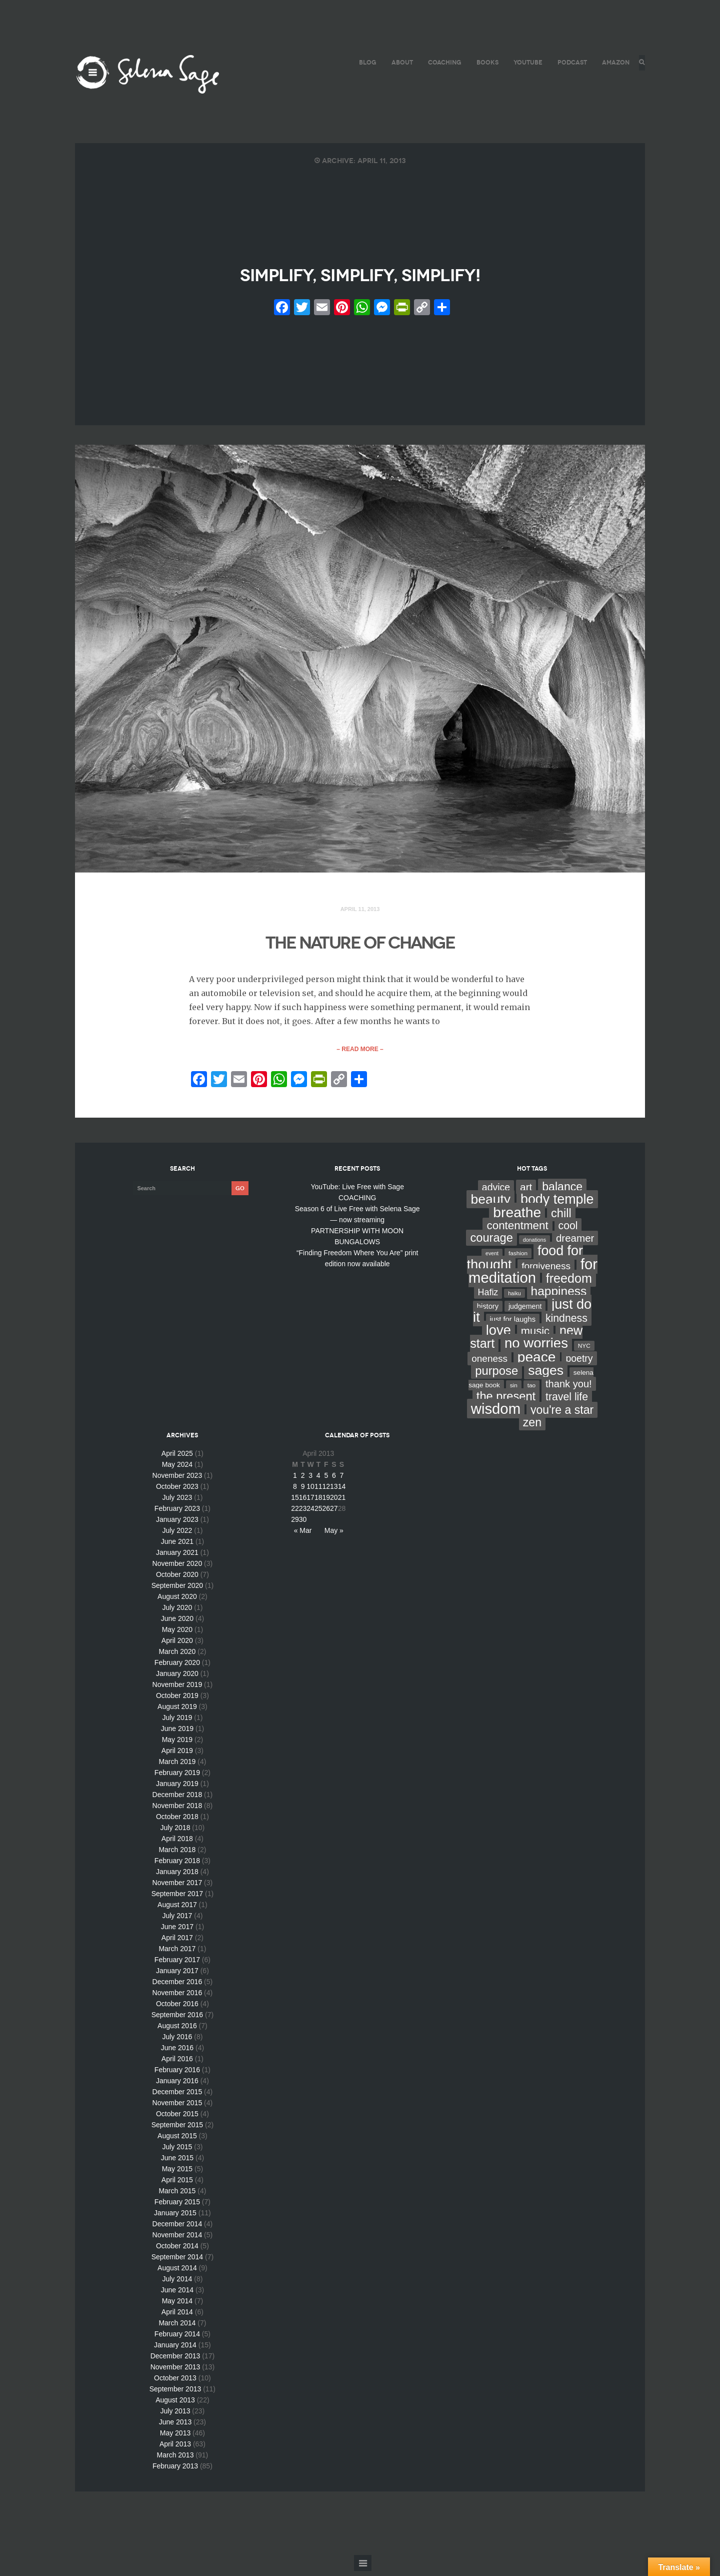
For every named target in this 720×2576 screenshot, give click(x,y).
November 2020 (177, 1568)
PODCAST (569, 62)
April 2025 (177, 1458)
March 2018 (177, 1855)
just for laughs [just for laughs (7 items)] (513, 1324)
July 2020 (177, 1612)
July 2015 (177, 2152)
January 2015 (175, 2218)
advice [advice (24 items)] (496, 1192)
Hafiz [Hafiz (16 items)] (488, 1297)
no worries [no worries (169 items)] (536, 1348)
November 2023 (177, 1480)
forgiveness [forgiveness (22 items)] (546, 1271)
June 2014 (177, 2295)
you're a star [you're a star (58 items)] (562, 1414)
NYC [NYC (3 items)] (584, 1350)
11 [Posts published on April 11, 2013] (318, 1491)
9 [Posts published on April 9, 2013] (303, 1491)
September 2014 (178, 2262)
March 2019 (177, 1767)
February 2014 (177, 2339)
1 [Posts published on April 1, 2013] (295, 1480)
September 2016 (178, 2020)
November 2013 (175, 2372)
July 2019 (177, 1723)
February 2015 (177, 2207)
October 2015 (177, 2119)
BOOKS (485, 62)
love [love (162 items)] (498, 1335)
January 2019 (177, 1789)
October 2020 (177, 1579)
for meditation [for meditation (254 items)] (533, 1276)
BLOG (365, 62)
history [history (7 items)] (487, 1311)
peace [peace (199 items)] (537, 1362)
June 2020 (177, 1623)
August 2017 (177, 1910)
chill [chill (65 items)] (561, 1218)
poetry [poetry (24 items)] (579, 1363)
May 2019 (177, 1745)
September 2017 (178, 1899)
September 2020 (178, 1590)
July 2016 (177, 2042)
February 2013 (175, 2471)
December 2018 (177, 1800)
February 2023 (177, 1513)
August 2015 (177, 2141)
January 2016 (177, 2086)
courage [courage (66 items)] (491, 1242)
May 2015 (177, 2174)
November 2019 (177, 1689)
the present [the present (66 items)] (506, 1401)
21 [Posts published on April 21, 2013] (342, 1502)
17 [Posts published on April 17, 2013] (310, 1502)
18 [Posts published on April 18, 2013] (318, 1502)
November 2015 (177, 2108)
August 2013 (175, 2405)
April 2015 (177, 2185)
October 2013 (175, 2383)
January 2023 (177, 1524)
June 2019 (177, 1734)
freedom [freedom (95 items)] (569, 1283)
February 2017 (177, 1965)
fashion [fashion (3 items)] (518, 1258)
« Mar (303, 1535)
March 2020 (177, 1656)
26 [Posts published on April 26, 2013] (326, 1513)
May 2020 (177, 1634)
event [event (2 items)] (492, 1258)
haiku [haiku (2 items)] (514, 1298)
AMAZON (612, 62)
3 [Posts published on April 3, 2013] (310, 1480)
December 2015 (177, 2097)
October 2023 (177, 1491)
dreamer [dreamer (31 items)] (575, 1243)
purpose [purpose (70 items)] (496, 1375)
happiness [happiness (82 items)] (559, 1296)
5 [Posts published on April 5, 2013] (326, 1480)
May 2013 (175, 2438)
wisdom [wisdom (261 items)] (495, 1413)
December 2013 (175, 2361)
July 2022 (177, 1535)
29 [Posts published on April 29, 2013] (295, 1524)
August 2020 (177, 1601)
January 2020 (177, 1678)
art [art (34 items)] (526, 1192)
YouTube (525, 62)
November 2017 (177, 1888)
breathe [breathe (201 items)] (517, 1217)
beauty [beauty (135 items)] (490, 1204)
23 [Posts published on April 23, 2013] (303, 1513)
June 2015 (177, 2163)
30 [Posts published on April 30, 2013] (303, 1524)
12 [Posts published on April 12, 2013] (326, 1491)
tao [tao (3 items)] (532, 1390)
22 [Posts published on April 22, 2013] (295, 1513)
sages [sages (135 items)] (546, 1375)
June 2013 (175, 2427)
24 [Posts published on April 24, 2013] (310, 1513)
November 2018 (177, 1811)
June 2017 (177, 1932)
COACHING (441, 62)
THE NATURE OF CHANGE (360, 946)
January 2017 (177, 1976)
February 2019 (177, 1778)
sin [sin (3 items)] (514, 1390)
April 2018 (177, 1844)
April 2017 (177, 1943)
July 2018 (175, 1833)
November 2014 (177, 2240)
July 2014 (177, 2284)
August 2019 (177, 1711)
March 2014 (177, 2328)
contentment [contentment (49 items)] (517, 1230)
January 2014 (175, 2350)
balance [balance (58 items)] (562, 1191)
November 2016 (177, 1998)
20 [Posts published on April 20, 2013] (334, 1502)
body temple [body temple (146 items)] (557, 1204)
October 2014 (177, 2251)
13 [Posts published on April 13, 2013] (334, 1491)
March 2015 (177, 2196)
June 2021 (177, 1546)
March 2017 (177, 1954)
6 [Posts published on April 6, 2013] (334, 1480)
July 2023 (177, 1502)
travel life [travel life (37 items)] (567, 1402)
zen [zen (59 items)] (532, 1427)
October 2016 (177, 2009)
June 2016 (177, 2053)
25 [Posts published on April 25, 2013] (318, 1513)
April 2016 (177, 2064)
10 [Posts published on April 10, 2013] (310, 1491)
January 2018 (177, 1877)
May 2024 (177, 1469)
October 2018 (177, 1822)
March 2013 (175, 2460)
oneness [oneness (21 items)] (490, 1363)
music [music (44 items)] (535, 1336)
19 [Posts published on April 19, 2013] (326, 1502)
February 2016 (177, 2075)
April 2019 (177, 1756)
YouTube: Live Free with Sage (357, 1192)
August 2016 (177, 2031)
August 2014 (177, 2273)
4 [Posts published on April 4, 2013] (318, 1480)
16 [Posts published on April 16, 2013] (303, 1502)
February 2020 (177, 1667)
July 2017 (177, 1921)
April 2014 (177, 2317)
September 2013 (176, 2394)
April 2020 (177, 1645)
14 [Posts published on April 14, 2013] (342, 1491)
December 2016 (177, 1987)
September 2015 (178, 2130)
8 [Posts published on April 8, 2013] (295, 1491)
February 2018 (177, 1866)
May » (334, 1535)
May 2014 (177, 2306)
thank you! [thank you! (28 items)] (569, 1388)
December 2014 (177, 2229)
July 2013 (175, 2416)
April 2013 (175, 2449)
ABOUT (399, 62)
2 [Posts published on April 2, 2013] (303, 1480)
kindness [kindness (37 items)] (567, 1323)
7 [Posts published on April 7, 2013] (342, 1480)
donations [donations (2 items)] (534, 1245)
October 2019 (177, 1700)
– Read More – (359, 1054)
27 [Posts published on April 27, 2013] (334, 1513)
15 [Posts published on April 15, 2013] (295, 1502)
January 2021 (177, 1557)
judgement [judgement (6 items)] (525, 1311)
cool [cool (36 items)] (568, 1230)
